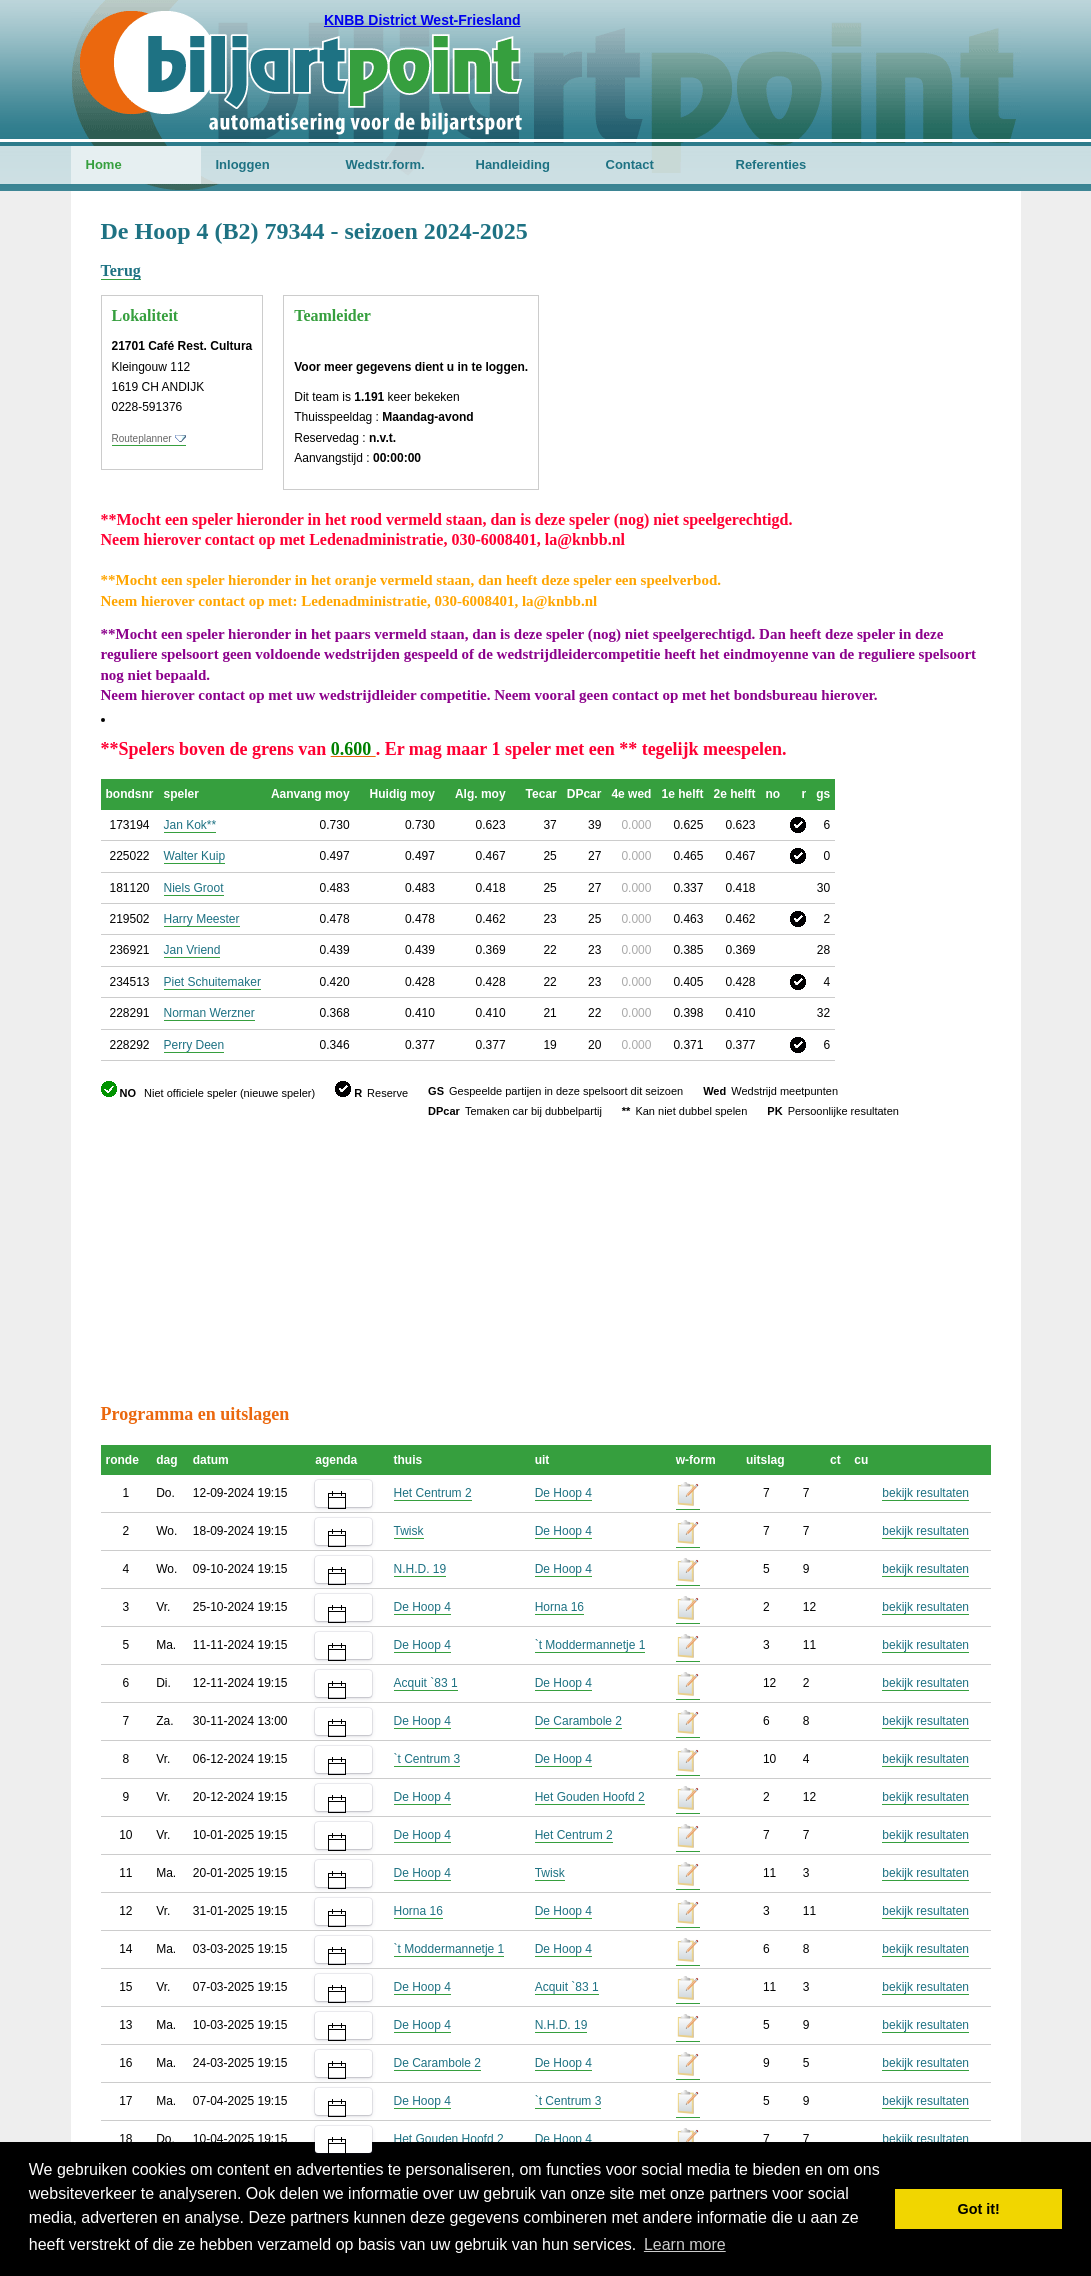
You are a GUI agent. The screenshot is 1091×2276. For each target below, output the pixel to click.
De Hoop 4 (563, 1493)
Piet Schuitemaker (212, 982)
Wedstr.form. (385, 164)
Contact (630, 164)
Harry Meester (202, 919)
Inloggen (243, 164)
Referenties (771, 164)
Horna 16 (559, 1607)
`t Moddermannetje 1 (590, 1645)
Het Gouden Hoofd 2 (590, 1797)
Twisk (409, 1531)
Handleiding (513, 164)
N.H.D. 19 (420, 1569)
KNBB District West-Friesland (422, 20)
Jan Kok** (190, 825)
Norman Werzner (209, 1013)
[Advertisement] (871, 315)
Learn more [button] (685, 2244)
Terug (121, 270)
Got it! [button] (979, 2209)
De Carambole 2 (578, 1721)
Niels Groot (194, 888)
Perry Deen (194, 1045)
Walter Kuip (195, 856)
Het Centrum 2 (433, 1493)
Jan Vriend (192, 950)
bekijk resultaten (925, 1493)
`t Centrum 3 (427, 1759)
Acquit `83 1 (426, 1683)
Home (104, 164)
